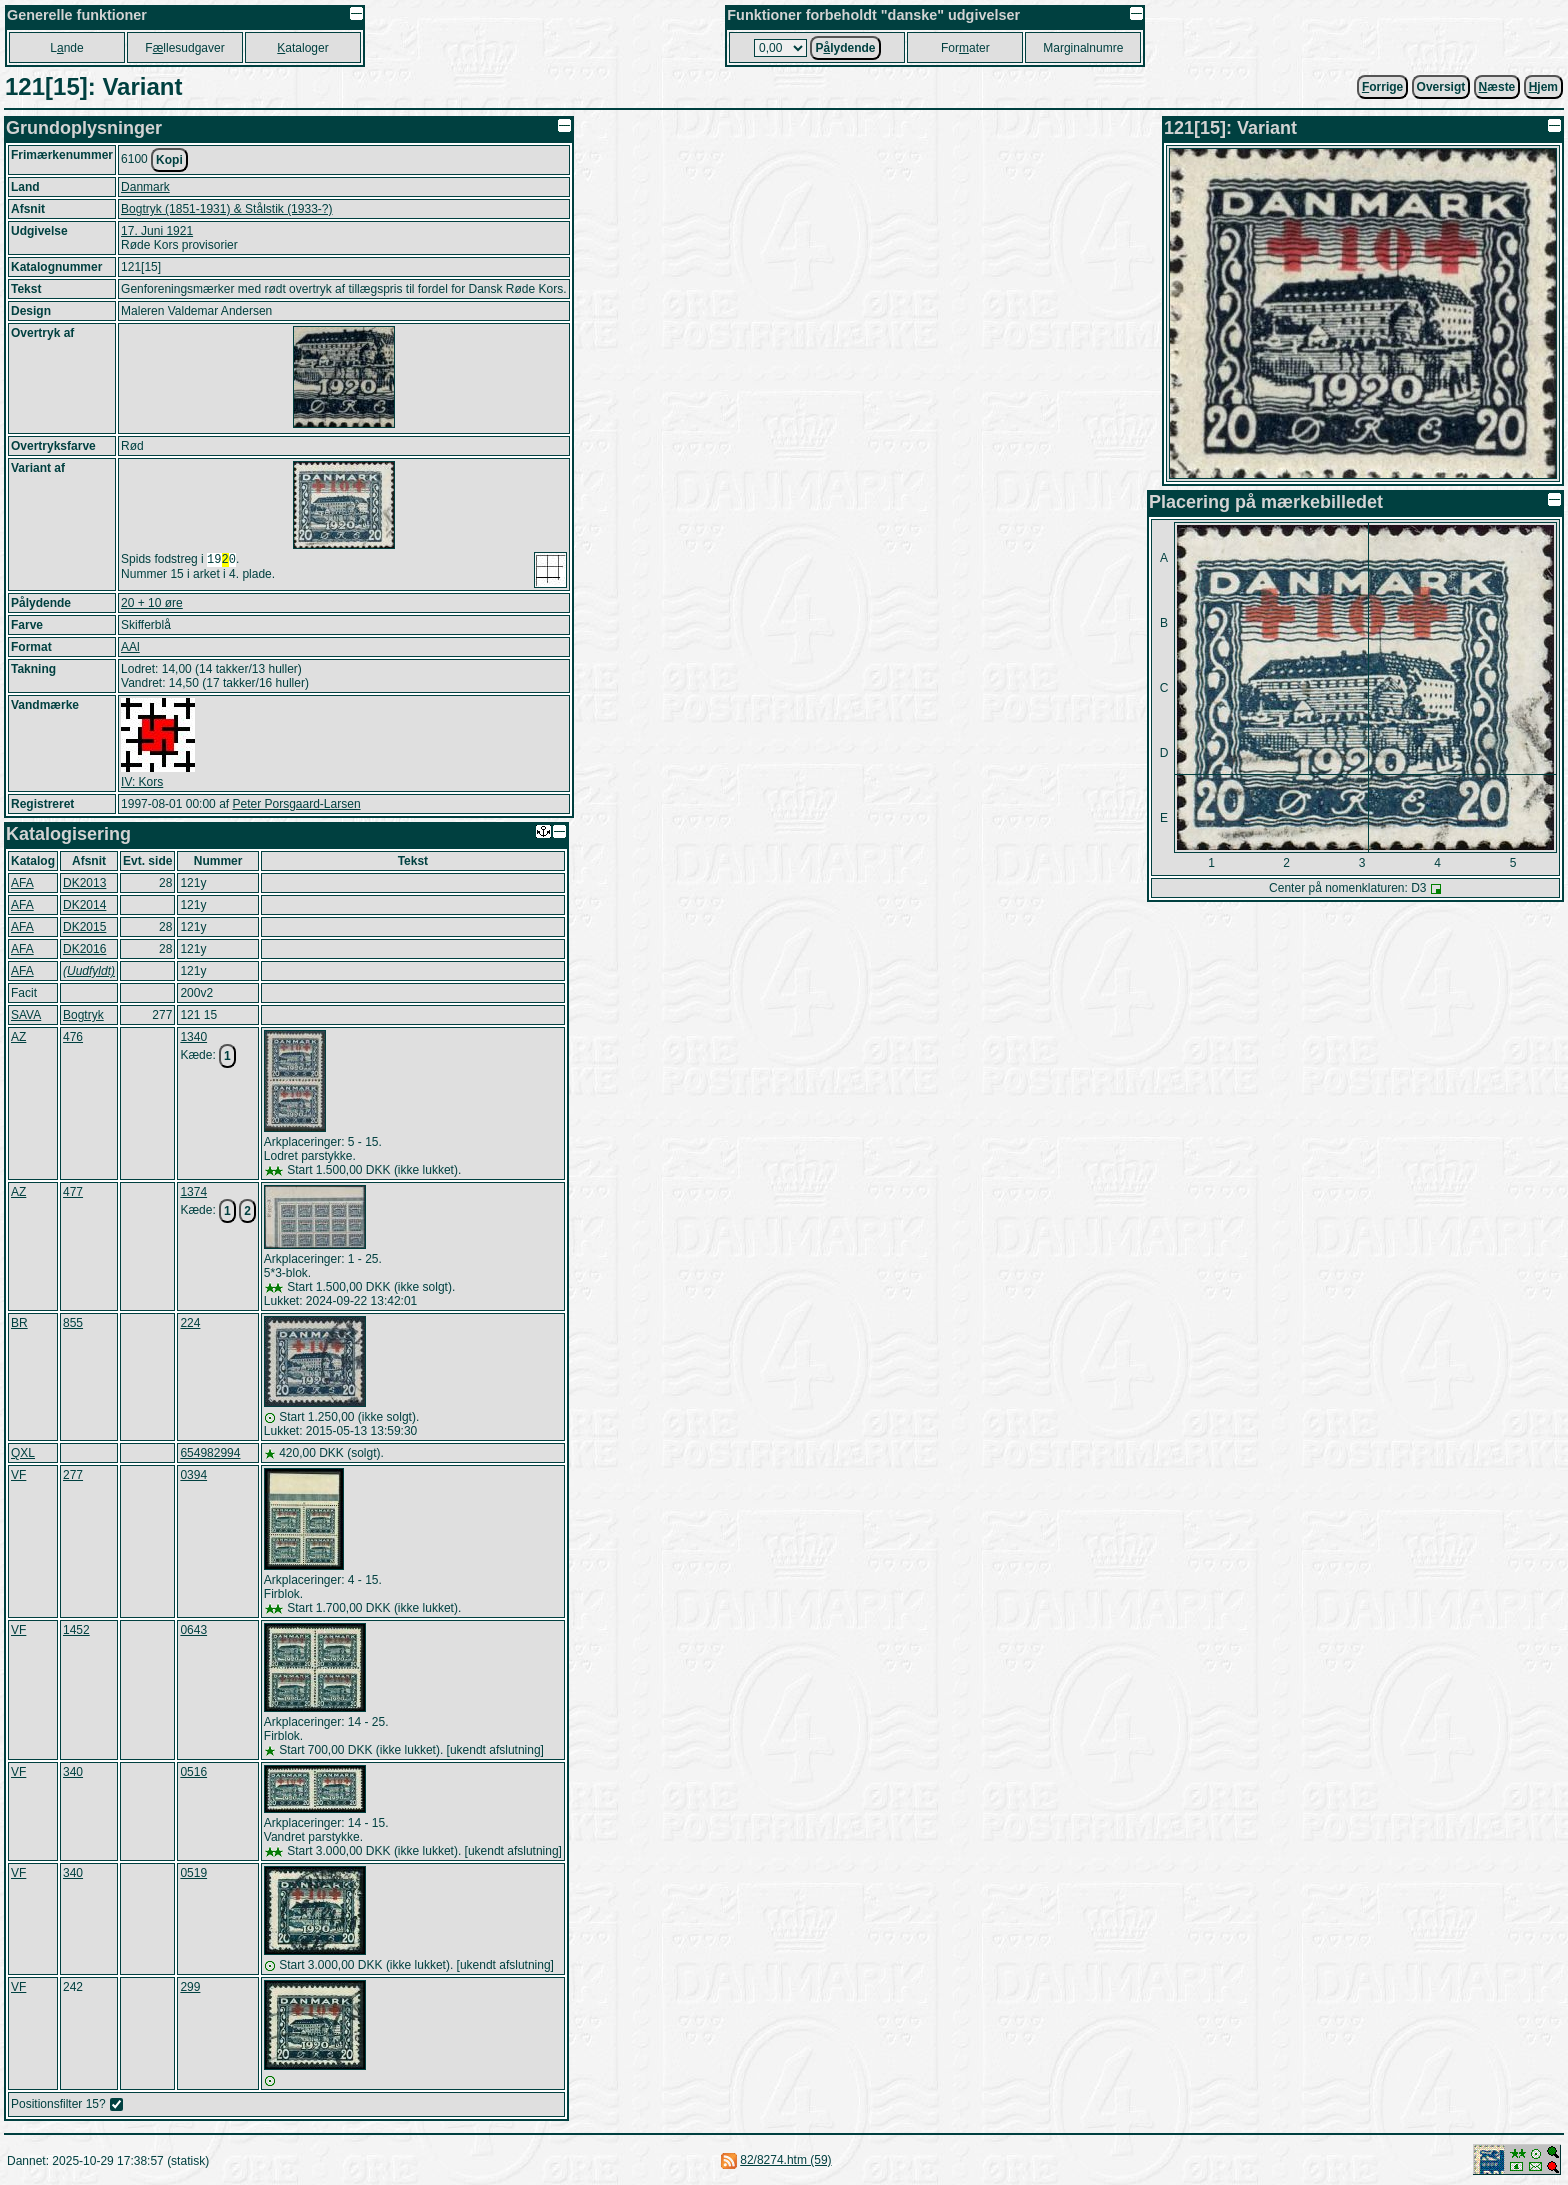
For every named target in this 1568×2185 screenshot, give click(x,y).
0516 (193, 1772)
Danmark (145, 187)
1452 (76, 1630)
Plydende (845, 48)
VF (18, 1475)
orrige (1382, 87)
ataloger (302, 48)
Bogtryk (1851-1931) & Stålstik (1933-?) (226, 209)
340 (73, 1772)
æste (1497, 87)
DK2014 (84, 905)
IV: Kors (142, 782)
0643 (193, 1630)
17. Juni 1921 (157, 231)
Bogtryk (83, 1015)
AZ (18, 1037)
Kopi (169, 160)
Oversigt (1441, 87)
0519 (193, 1873)
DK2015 (84, 927)
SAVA (26, 1015)
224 (190, 1323)
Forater (965, 48)
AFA (22, 883)
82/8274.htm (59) (785, 2160)
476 (73, 1037)
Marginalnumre (1083, 48)
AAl (130, 647)
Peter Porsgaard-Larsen (296, 804)
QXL (23, 1453)
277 (73, 1475)
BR (19, 1323)
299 (190, 1987)
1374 (193, 1192)
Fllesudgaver (184, 48)
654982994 (210, 1453)
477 (73, 1192)
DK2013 (84, 883)
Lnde (66, 48)
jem (1543, 87)
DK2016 (84, 949)
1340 (193, 1037)
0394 (193, 1475)
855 (73, 1323)
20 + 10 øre (152, 603)
